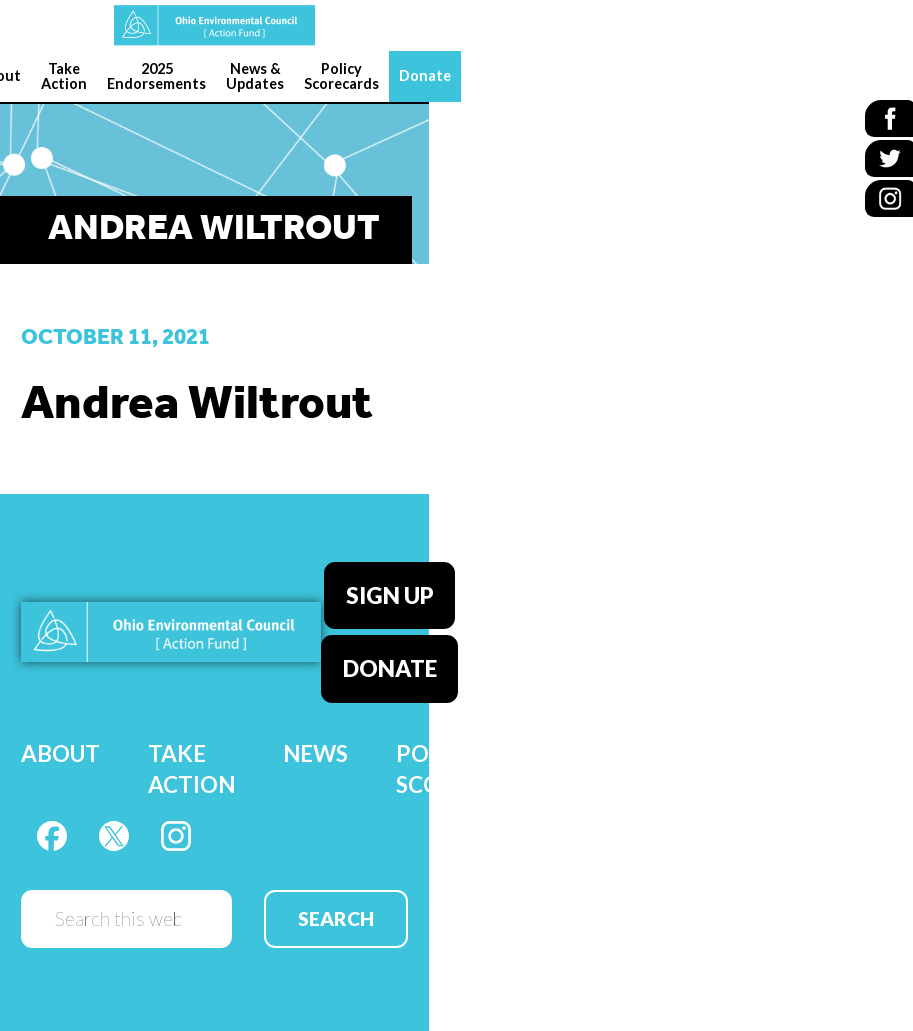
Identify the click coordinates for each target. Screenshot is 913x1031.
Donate (390, 659)
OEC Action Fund (214, 25)
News (315, 740)
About (60, 740)
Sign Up (390, 591)
